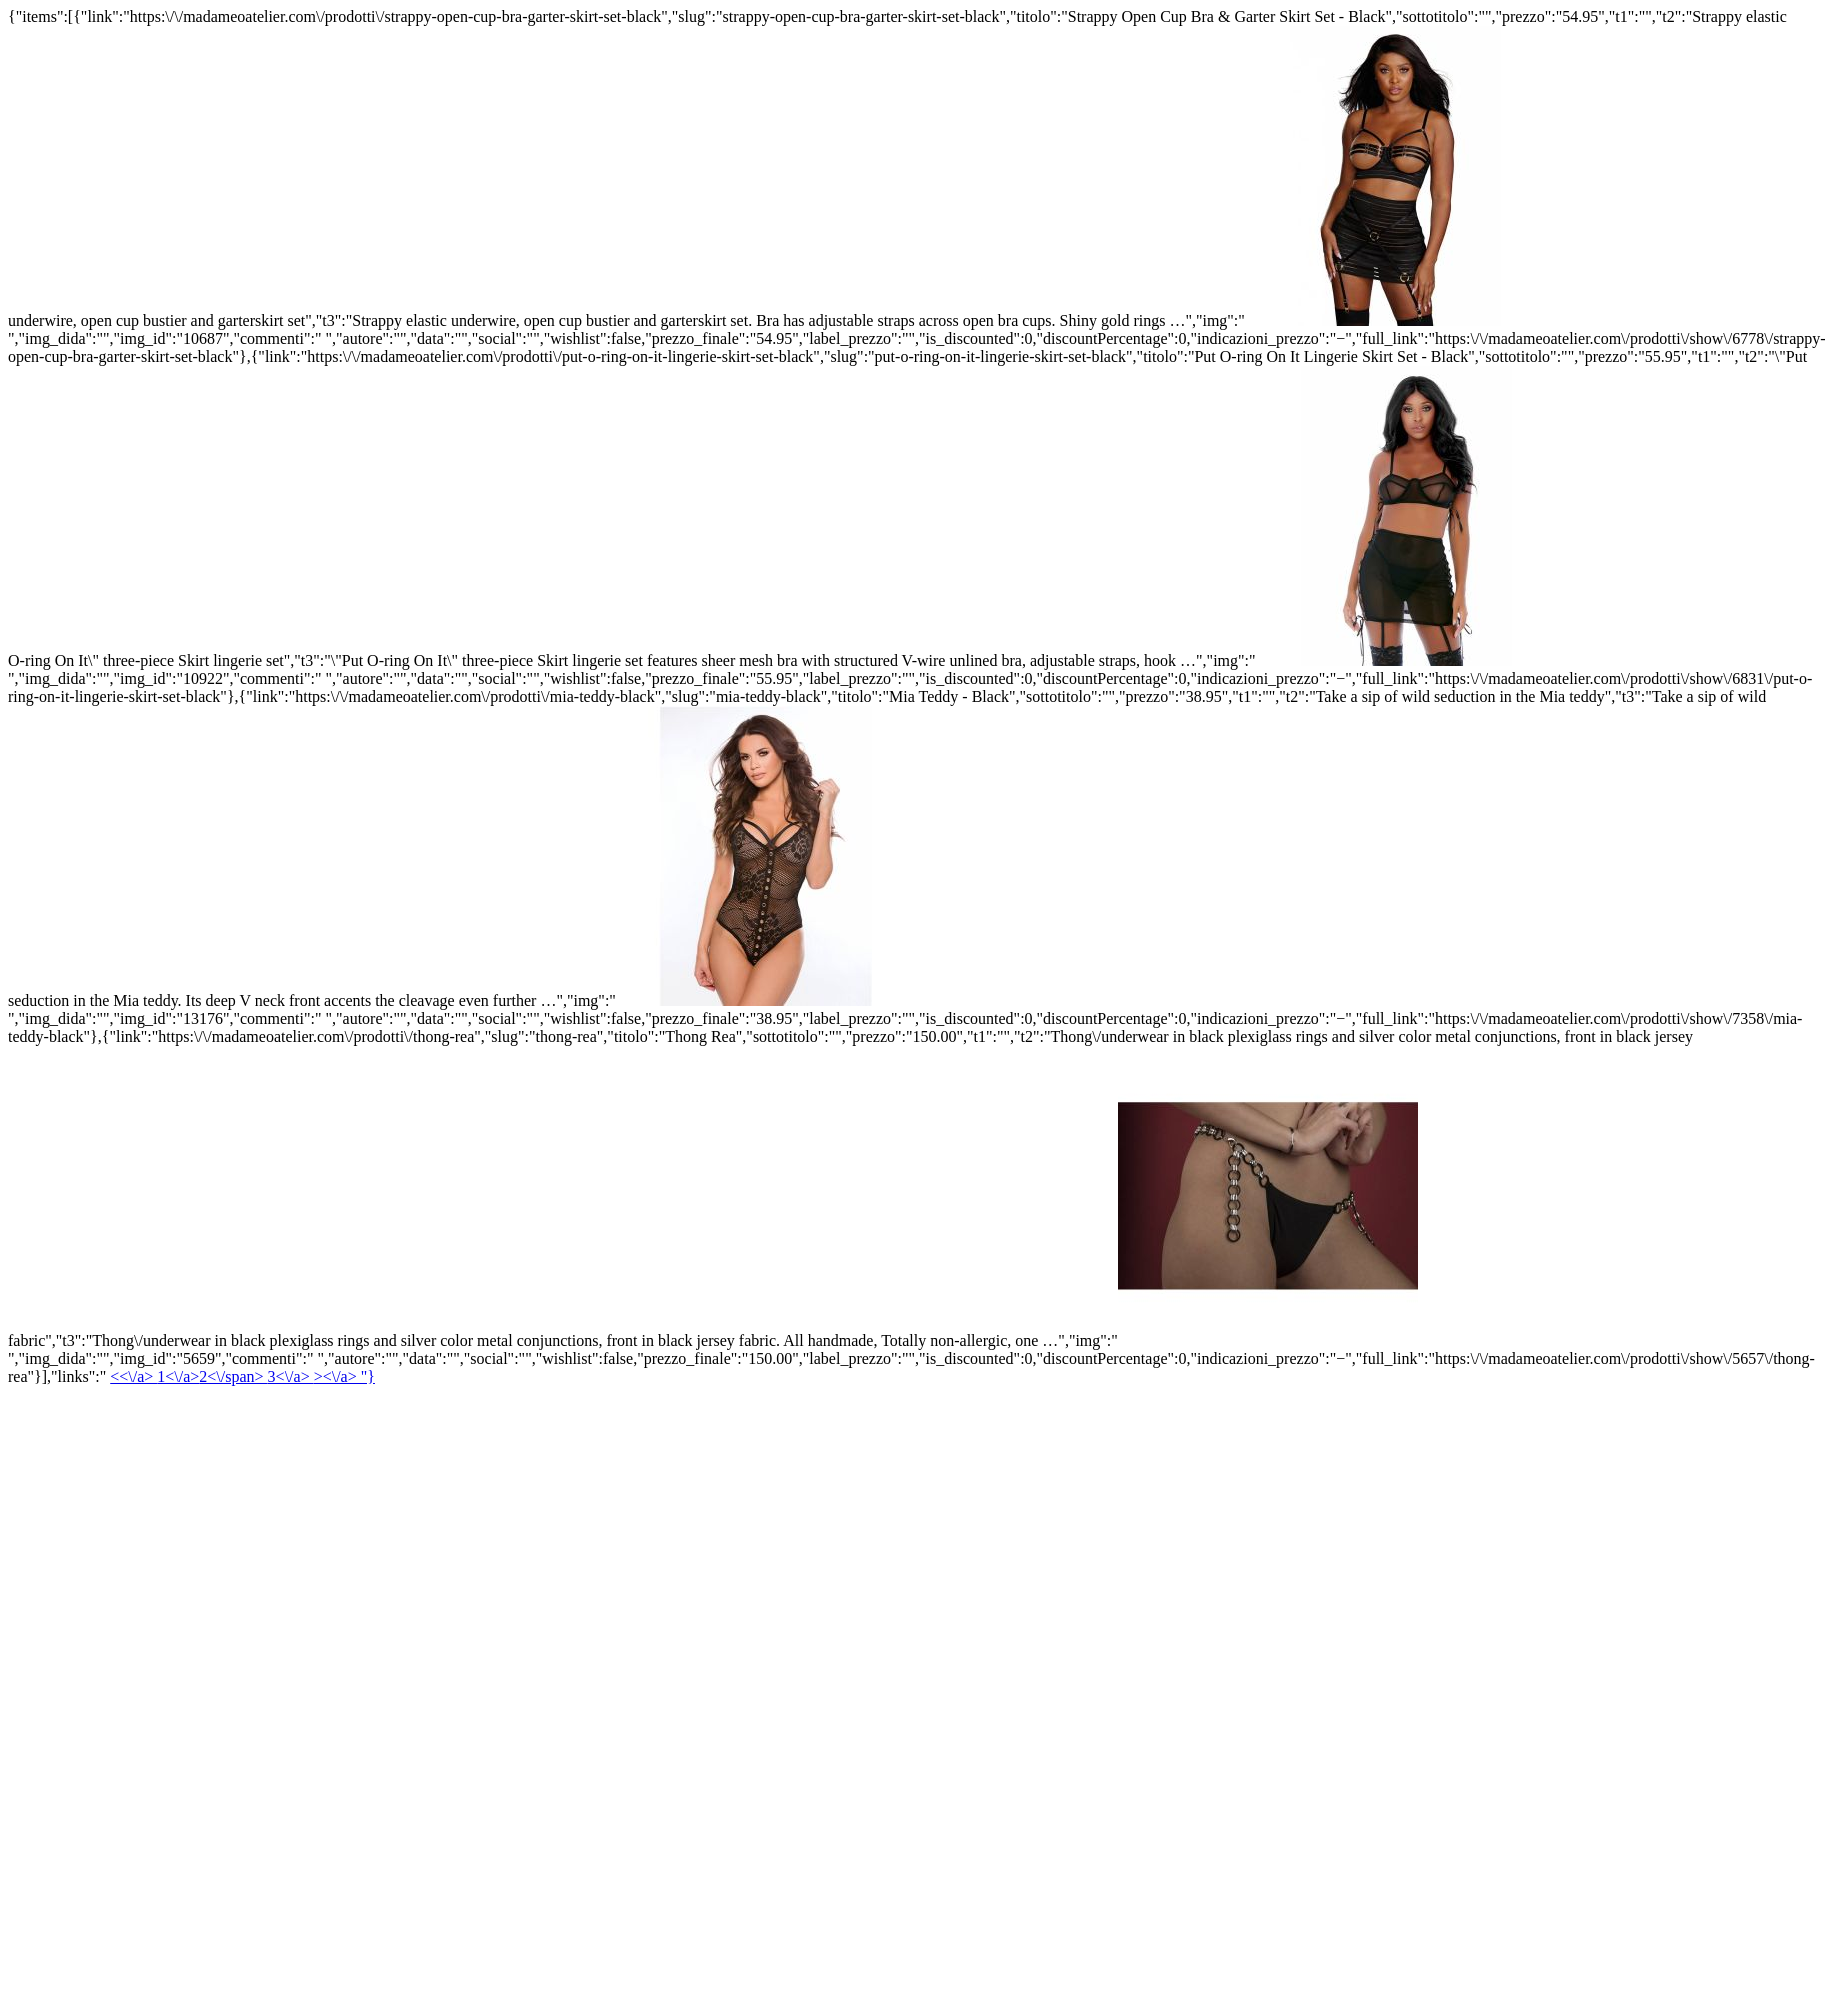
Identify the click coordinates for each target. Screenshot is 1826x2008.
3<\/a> (291, 1376)
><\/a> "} (344, 1376)
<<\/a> (133, 1376)
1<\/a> (212, 1376)
